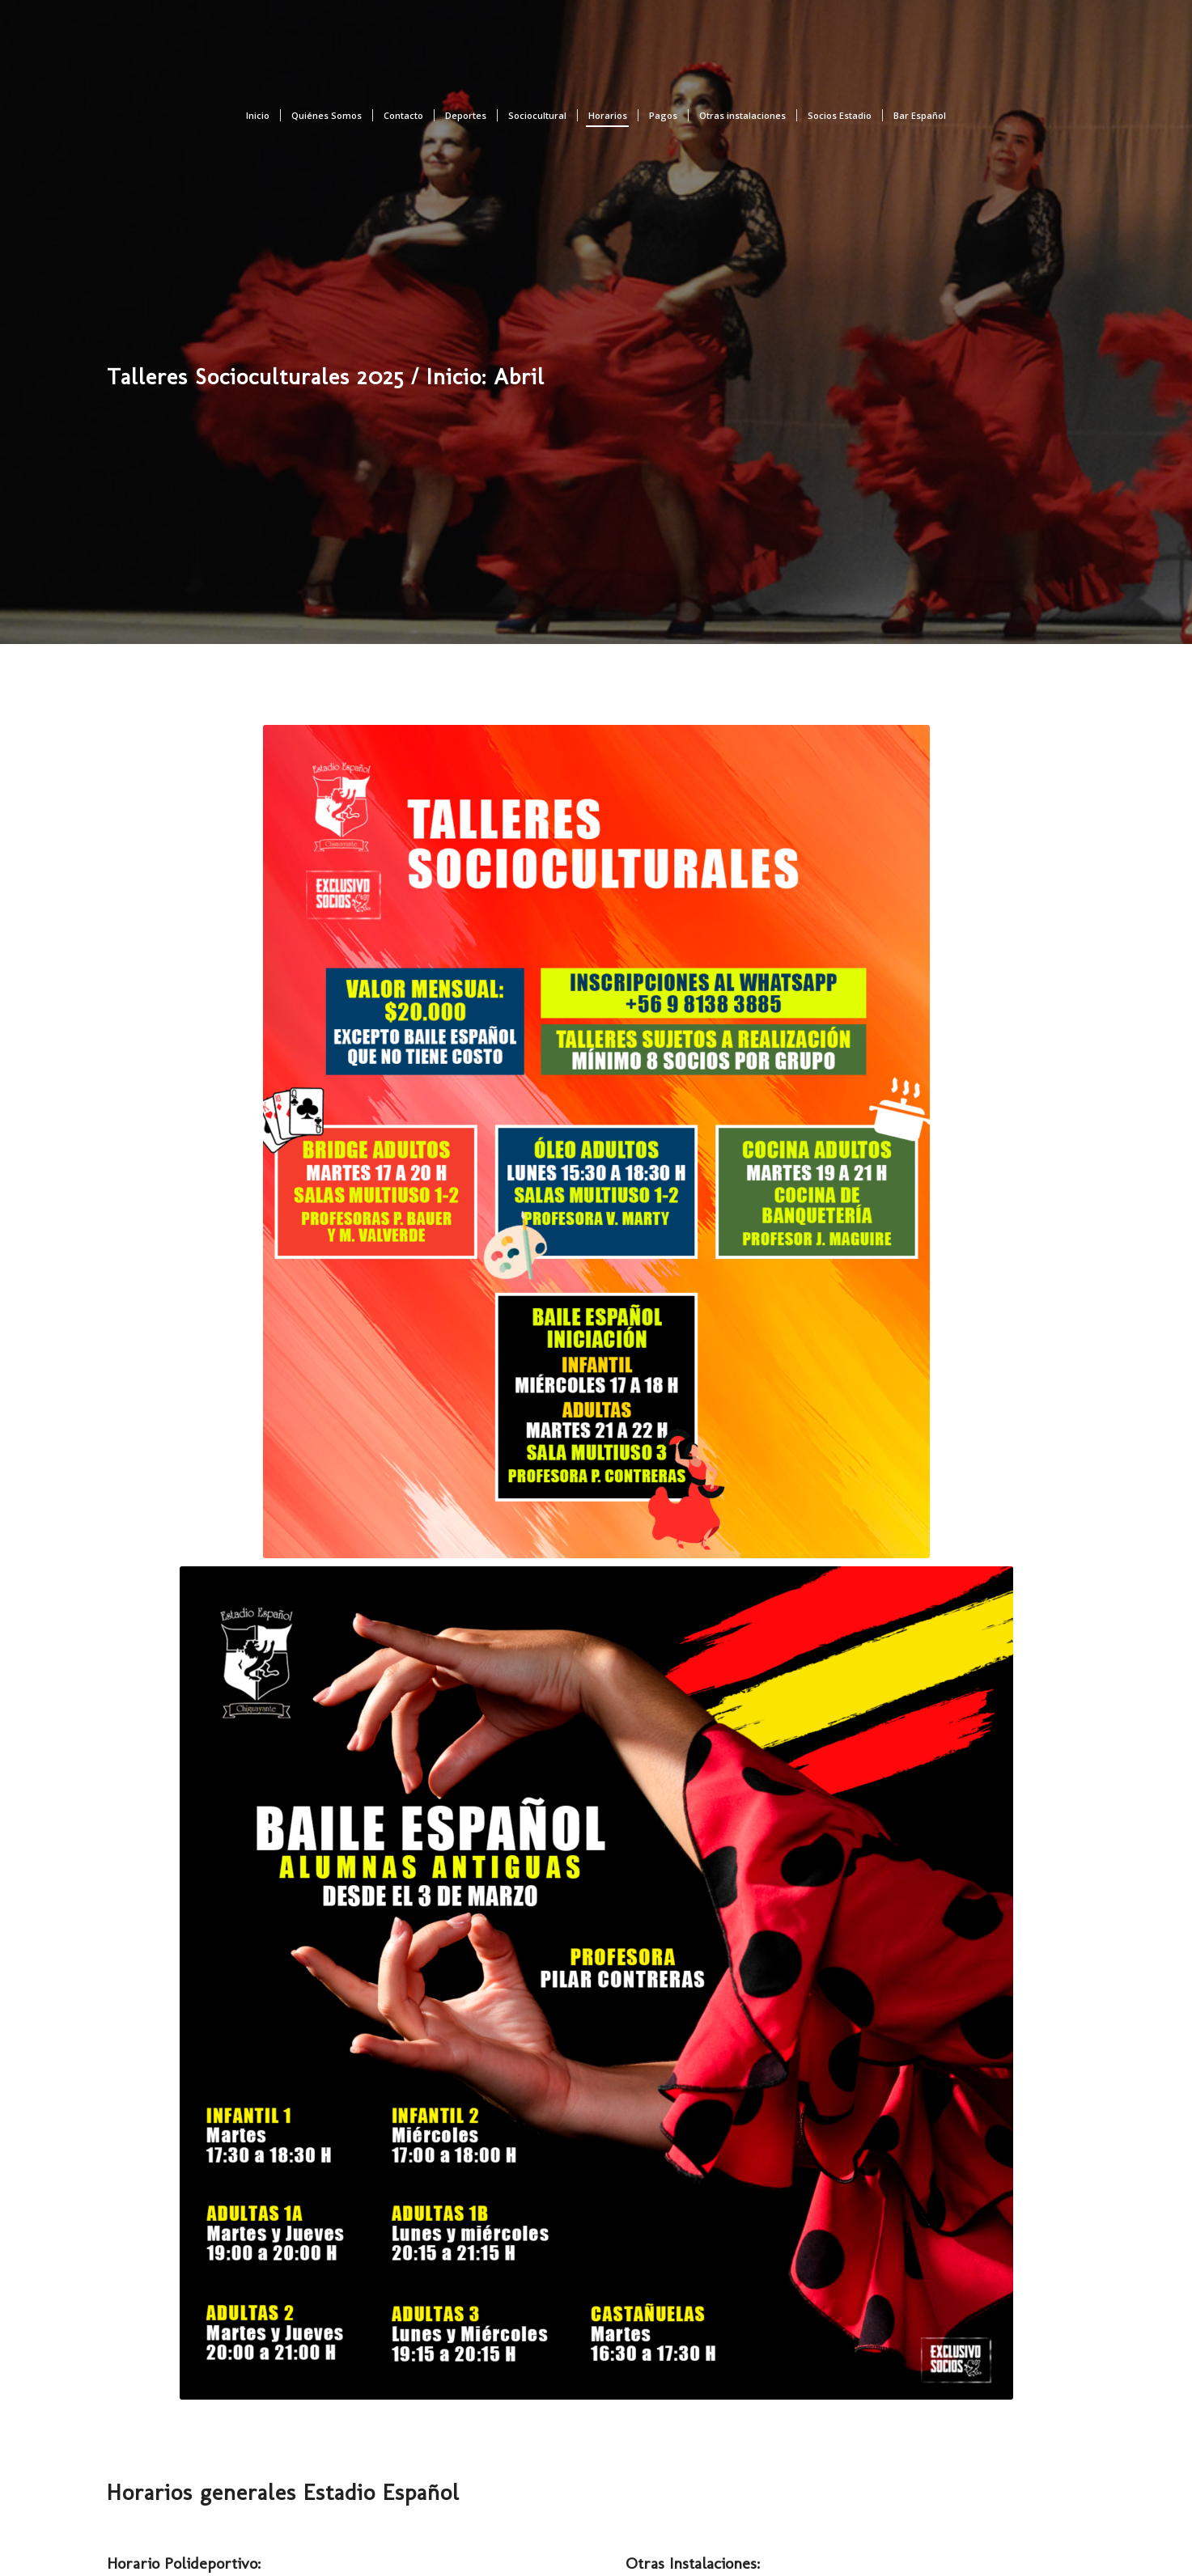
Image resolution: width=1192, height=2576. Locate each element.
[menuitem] (257, 115)
